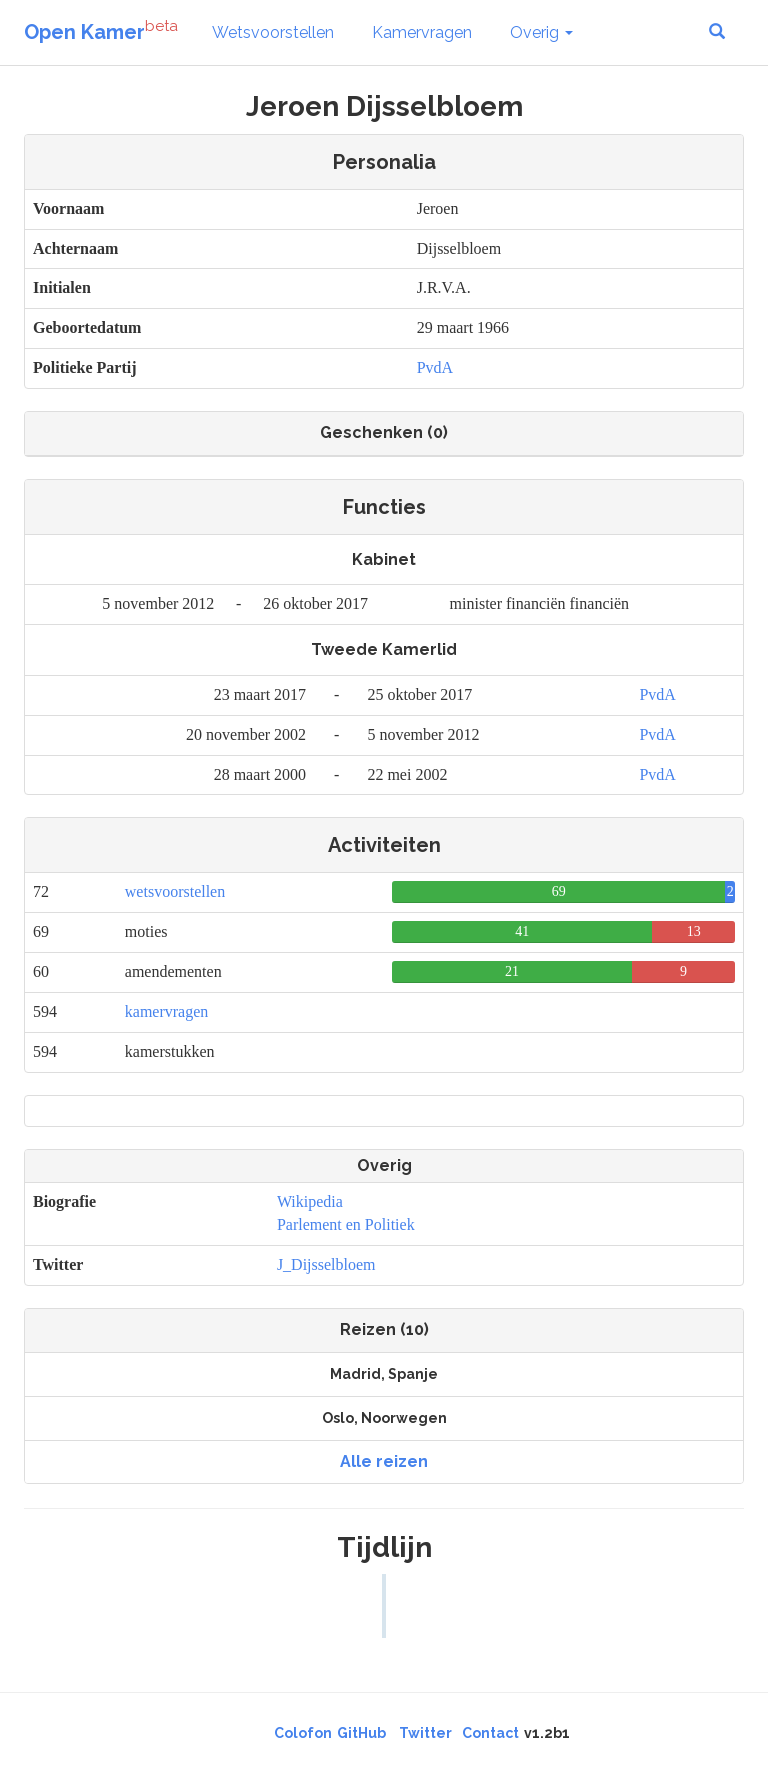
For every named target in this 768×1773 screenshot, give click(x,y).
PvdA (435, 367)
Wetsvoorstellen (273, 32)
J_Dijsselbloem (326, 1264)
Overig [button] (541, 32)
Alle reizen (384, 1461)
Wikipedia (310, 1201)
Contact (490, 1733)
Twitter (425, 1733)
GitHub (361, 1733)
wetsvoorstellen (175, 891)
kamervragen (167, 1011)
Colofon (303, 1733)
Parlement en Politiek (346, 1224)
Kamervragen (422, 32)
